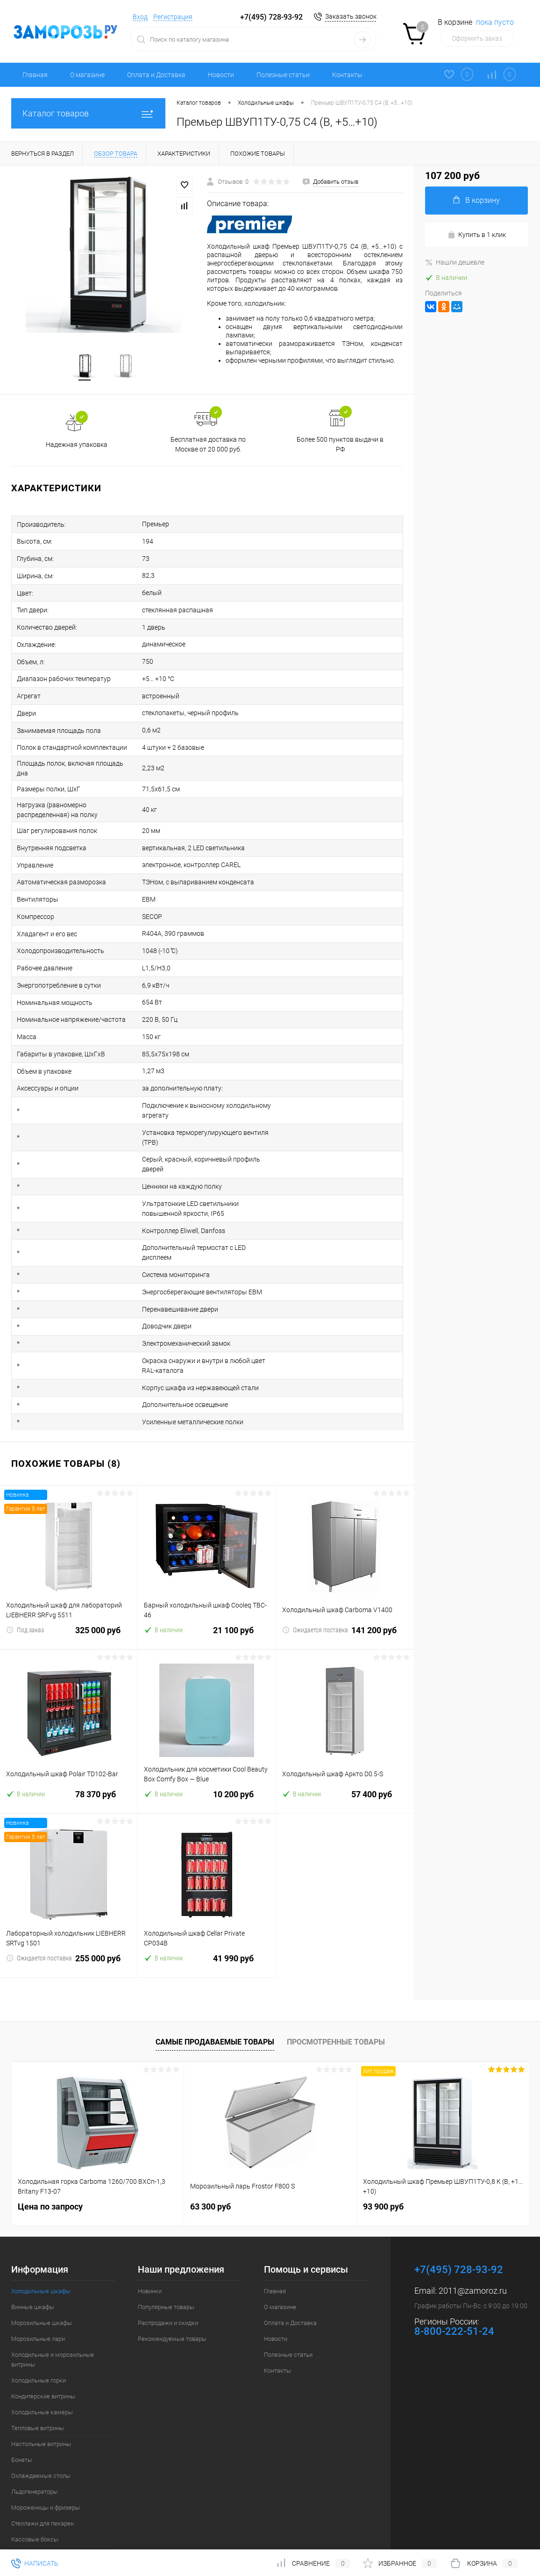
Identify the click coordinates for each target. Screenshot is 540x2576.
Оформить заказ (477, 38)
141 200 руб (345, 1595)
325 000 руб (68, 1595)
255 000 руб (68, 1923)
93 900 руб (383, 2166)
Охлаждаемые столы (41, 2435)
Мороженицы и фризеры (45, 2466)
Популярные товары (166, 2266)
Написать (34, 2563)
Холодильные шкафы (41, 2250)
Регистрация (172, 17)
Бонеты (21, 2419)
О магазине (87, 75)
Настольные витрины (41, 2403)
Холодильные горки (38, 2339)
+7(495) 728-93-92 (271, 17)
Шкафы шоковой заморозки (50, 2514)
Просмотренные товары (336, 2000)
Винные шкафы (32, 2266)
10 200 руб (206, 1759)
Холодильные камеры (42, 2371)
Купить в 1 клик (477, 235)
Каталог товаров (88, 113)
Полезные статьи (283, 75)
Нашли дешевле (454, 262)
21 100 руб (206, 1595)
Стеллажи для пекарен (42, 2482)
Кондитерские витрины (43, 2355)
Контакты (347, 75)
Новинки (150, 2250)
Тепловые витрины (37, 2387)
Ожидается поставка (315, 1589)
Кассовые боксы (34, 2498)
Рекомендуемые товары (172, 2298)
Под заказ (25, 1589)
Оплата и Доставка (156, 75)
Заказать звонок (351, 16)
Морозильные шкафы (41, 2282)
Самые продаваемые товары (215, 2000)
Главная (35, 75)
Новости (221, 75)
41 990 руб (206, 1923)
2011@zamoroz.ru (473, 2250)
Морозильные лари (38, 2298)
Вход (140, 17)
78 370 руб (68, 1759)
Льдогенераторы (34, 2450)
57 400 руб (345, 1759)
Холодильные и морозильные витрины (52, 2319)
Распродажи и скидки (168, 2282)
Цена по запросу (50, 2166)
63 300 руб (210, 2166)
